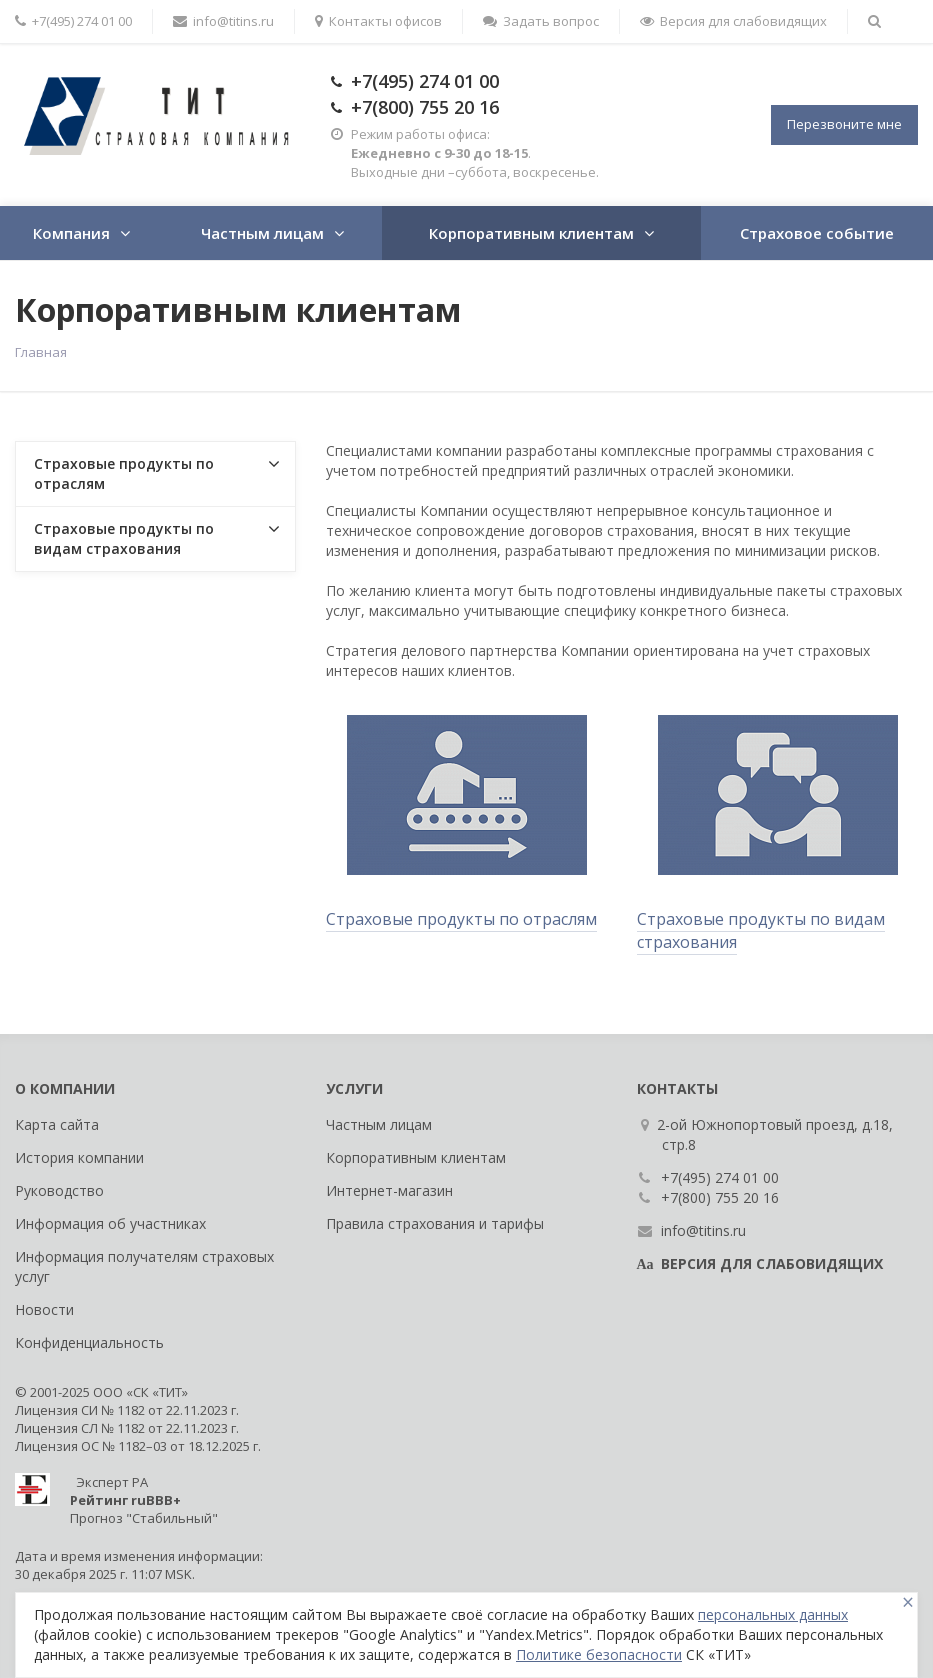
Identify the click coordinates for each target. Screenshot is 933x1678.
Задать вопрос (541, 21)
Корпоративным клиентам (531, 233)
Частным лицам (262, 233)
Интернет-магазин (389, 1190)
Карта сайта (57, 1124)
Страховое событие (817, 233)
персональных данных (773, 1614)
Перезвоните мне (844, 124)
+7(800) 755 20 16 (425, 107)
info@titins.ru (223, 21)
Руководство (59, 1190)
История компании (79, 1157)
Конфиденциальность (89, 1342)
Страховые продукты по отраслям (461, 919)
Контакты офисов (378, 21)
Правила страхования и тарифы (435, 1223)
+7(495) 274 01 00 (425, 81)
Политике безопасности (599, 1654)
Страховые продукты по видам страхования (761, 930)
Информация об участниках (110, 1223)
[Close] (908, 1602)
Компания (71, 233)
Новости (44, 1309)
